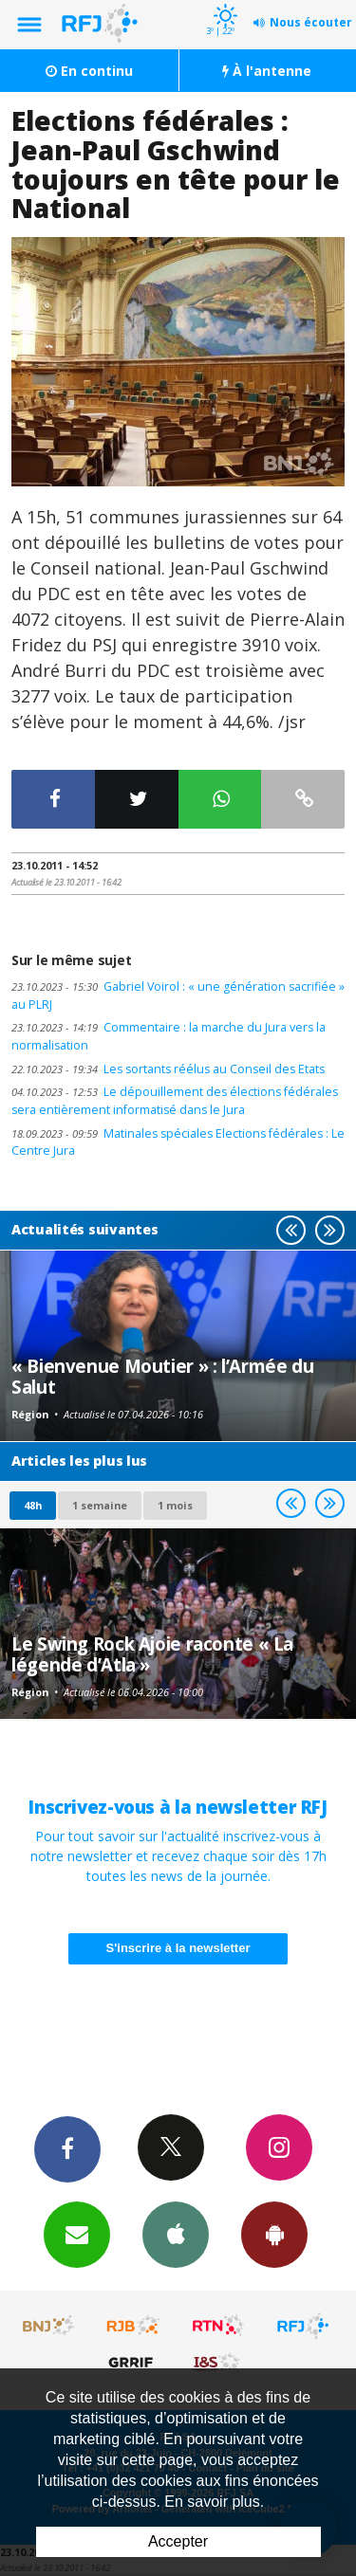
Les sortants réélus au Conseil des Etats (168, 1069)
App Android (274, 2233)
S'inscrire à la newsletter (178, 1948)
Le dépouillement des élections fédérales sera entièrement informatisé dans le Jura (174, 1101)
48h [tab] (33, 1505)
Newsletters (77, 2233)
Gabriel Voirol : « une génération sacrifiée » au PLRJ (178, 995)
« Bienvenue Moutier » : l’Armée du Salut (162, 1376)
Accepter (178, 2541)
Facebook (67, 2148)
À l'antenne (266, 71)
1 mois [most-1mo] (175, 1505)
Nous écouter (311, 22)
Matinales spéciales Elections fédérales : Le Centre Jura (178, 1142)
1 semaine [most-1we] (99, 1505)
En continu (89, 71)
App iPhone (175, 2233)
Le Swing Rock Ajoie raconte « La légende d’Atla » (152, 1654)
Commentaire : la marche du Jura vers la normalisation (168, 1036)
